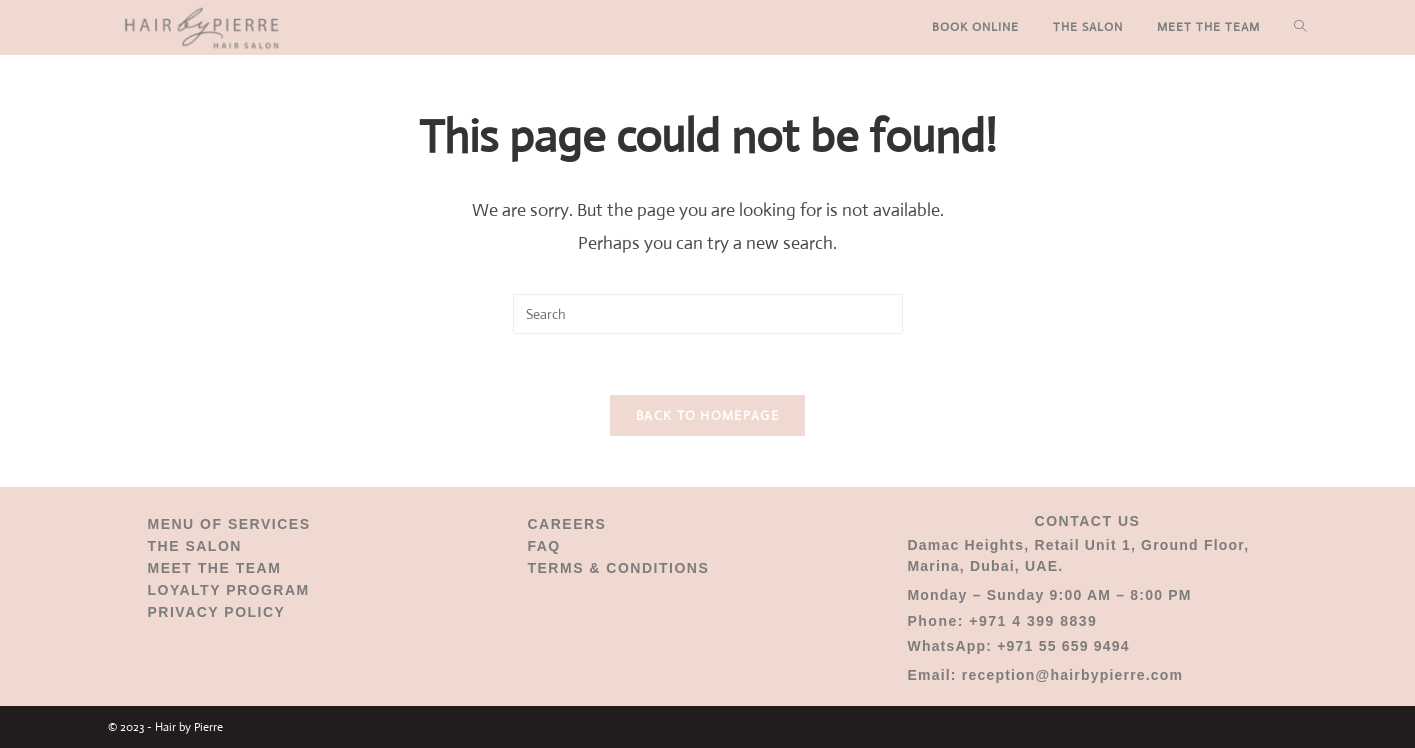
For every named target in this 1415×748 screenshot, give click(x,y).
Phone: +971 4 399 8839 (1002, 621)
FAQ (543, 546)
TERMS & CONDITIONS (618, 568)
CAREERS (566, 524)
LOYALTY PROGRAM (229, 590)
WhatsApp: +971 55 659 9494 (1018, 646)
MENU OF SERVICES (229, 524)
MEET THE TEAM (215, 568)
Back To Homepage (707, 415)
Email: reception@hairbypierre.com (1045, 675)
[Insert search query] (708, 314)
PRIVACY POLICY (217, 612)
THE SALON (195, 546)
